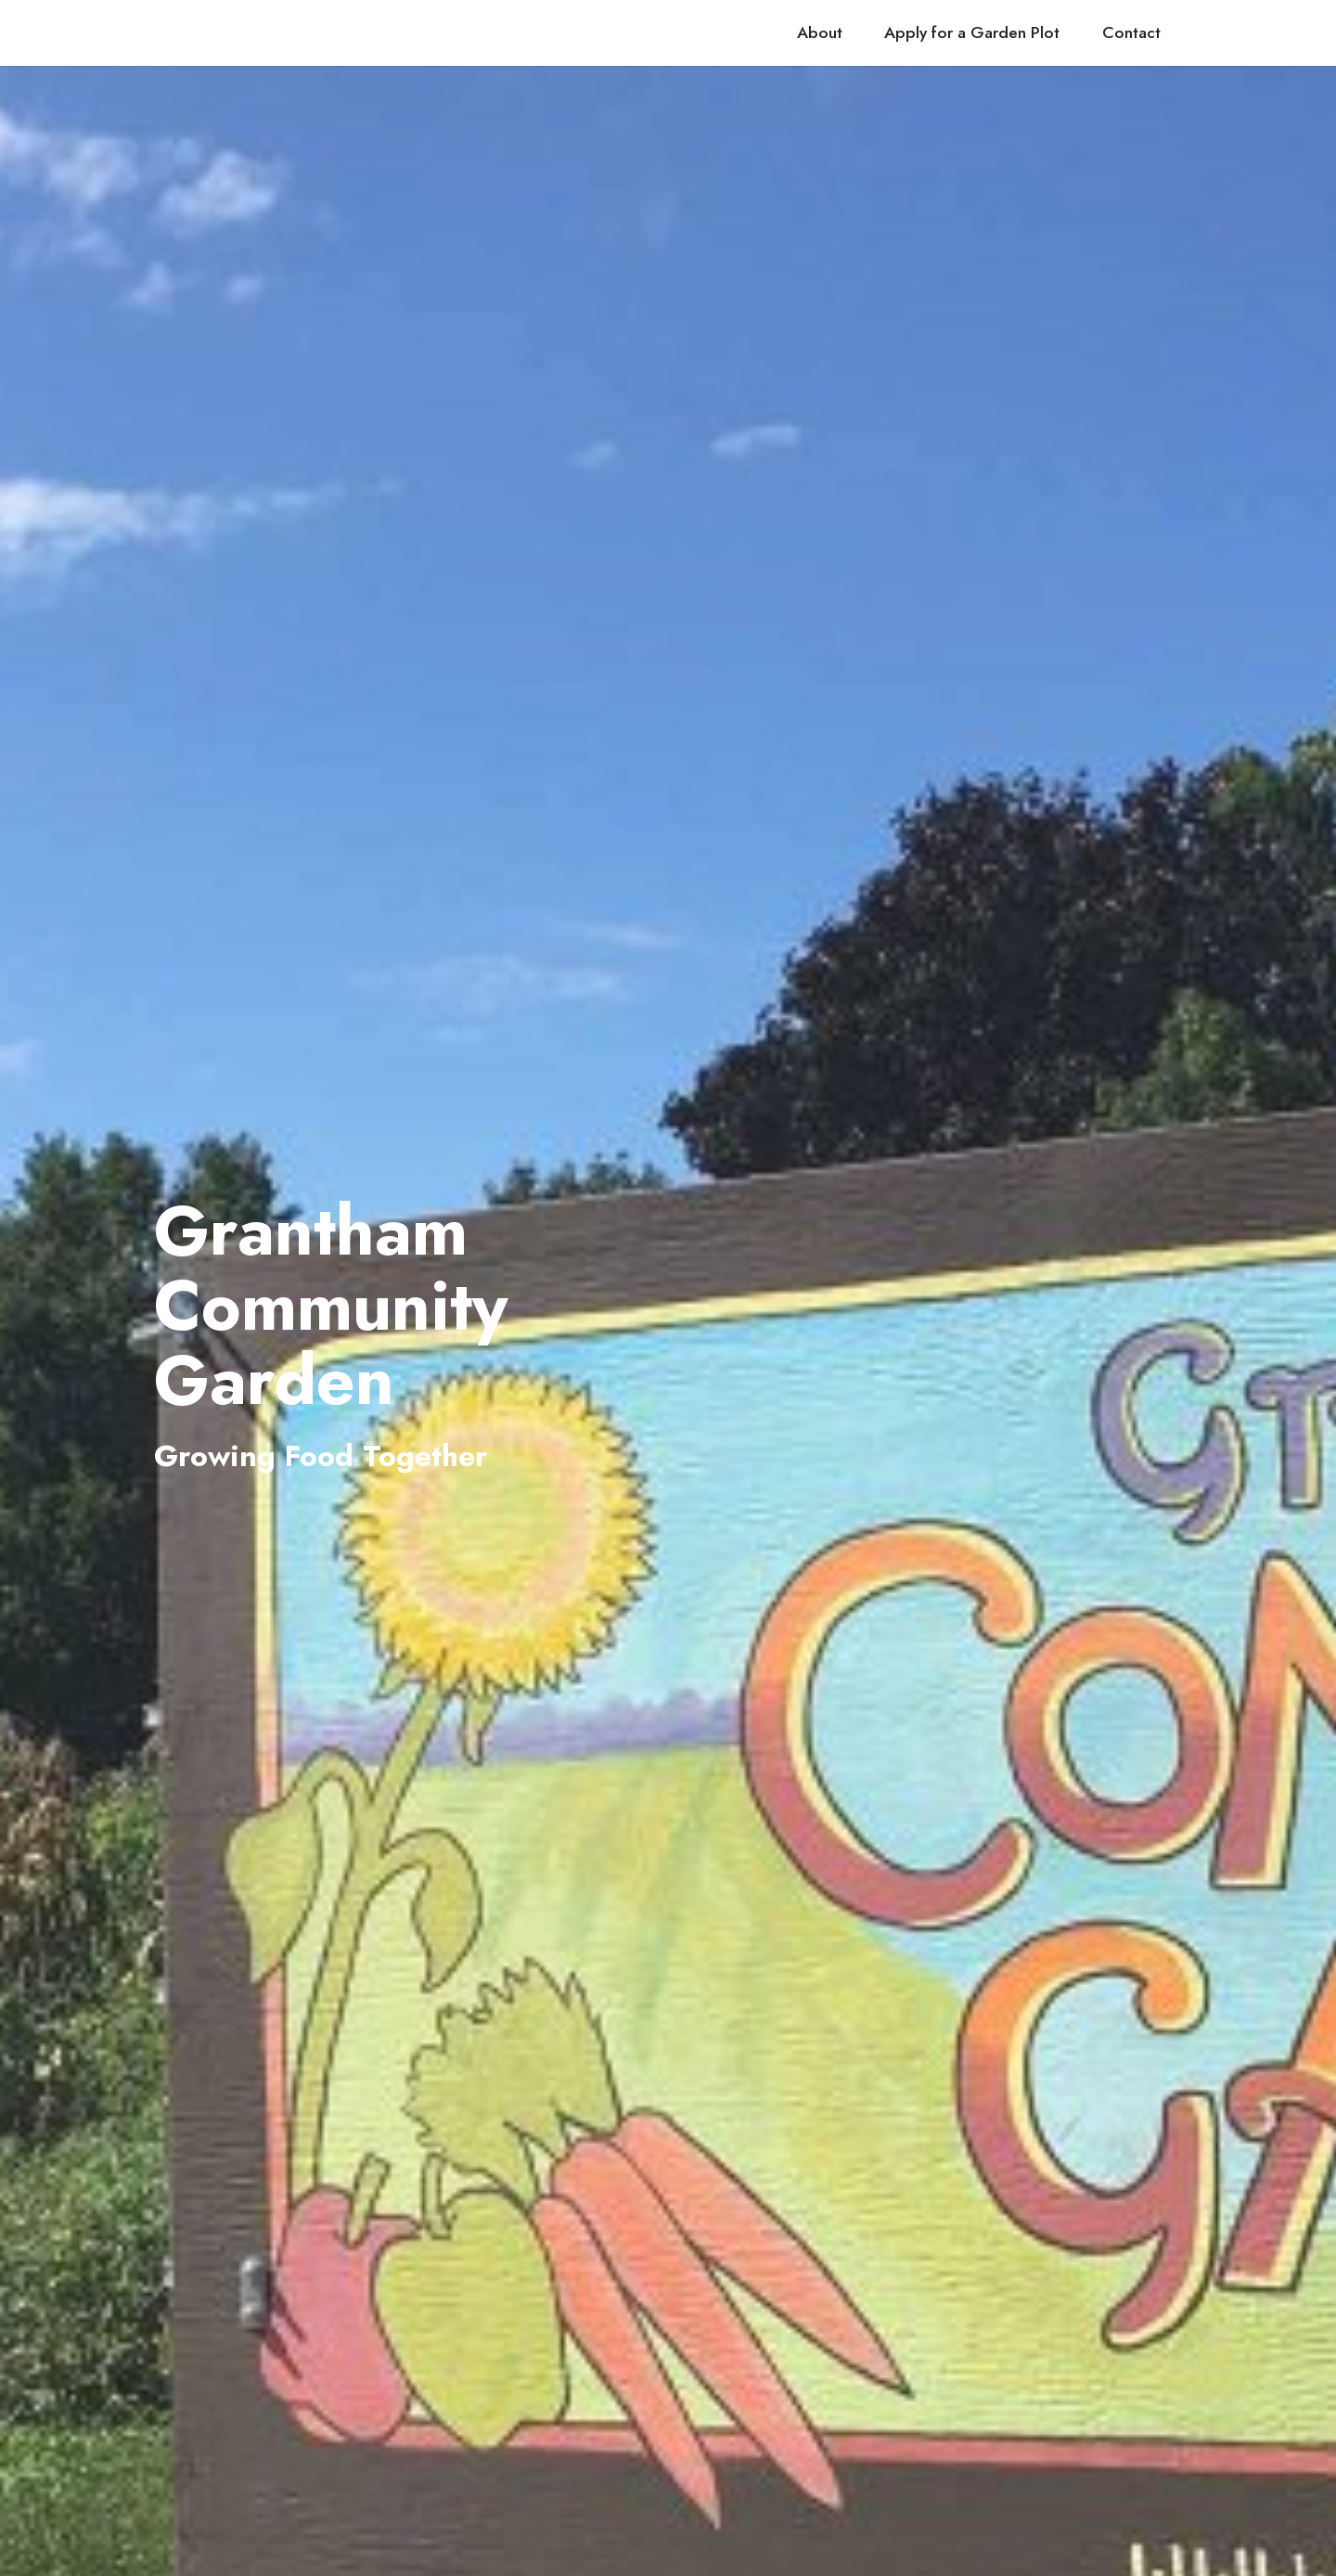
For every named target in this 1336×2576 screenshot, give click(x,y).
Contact (1131, 32)
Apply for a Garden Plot (972, 32)
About (819, 32)
